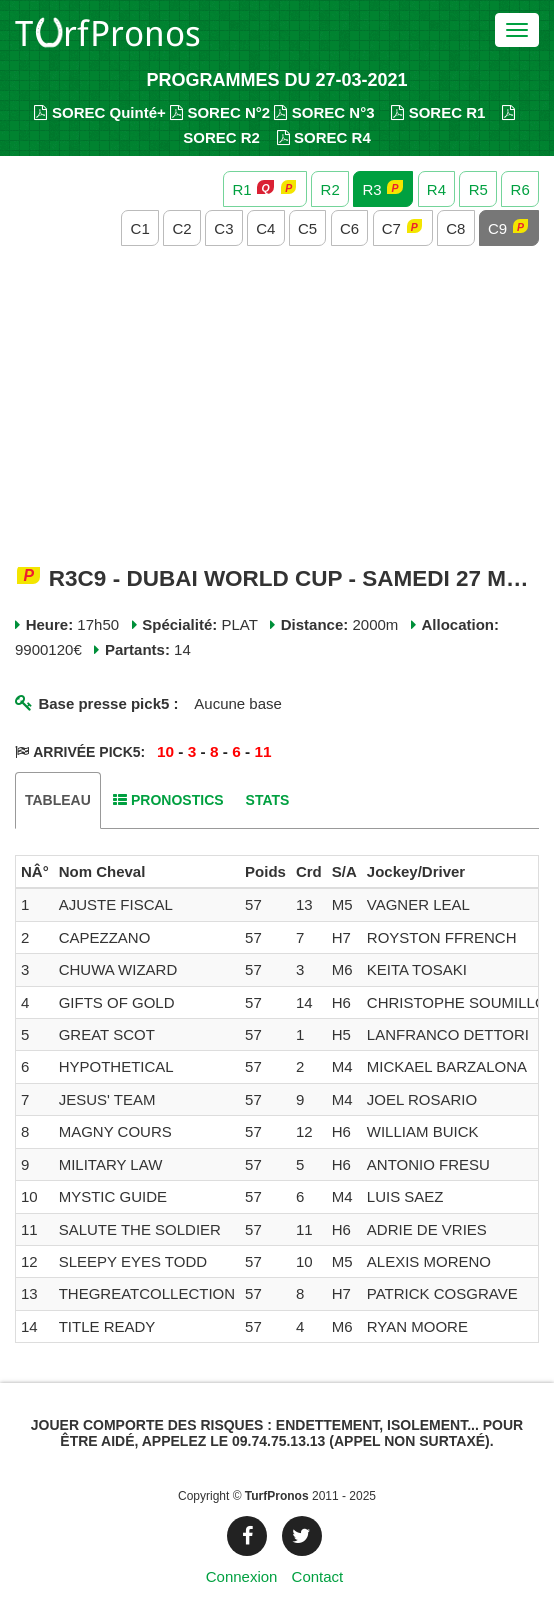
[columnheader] (35, 872)
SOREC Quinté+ (99, 112)
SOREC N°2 (220, 112)
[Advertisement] (277, 407)
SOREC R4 (324, 137)
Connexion (242, 1576)
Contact (318, 1576)
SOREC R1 (438, 112)
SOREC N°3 (324, 112)
